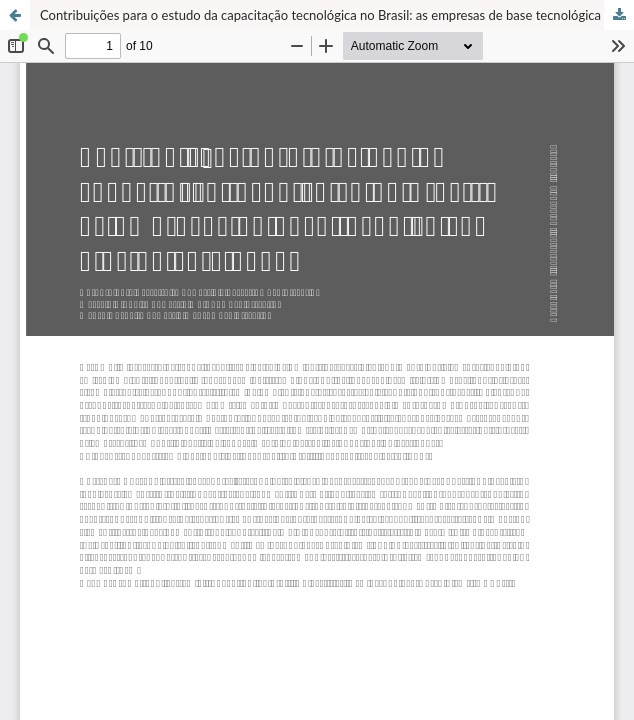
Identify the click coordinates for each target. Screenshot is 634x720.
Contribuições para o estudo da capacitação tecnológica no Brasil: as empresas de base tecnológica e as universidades (337, 15)
